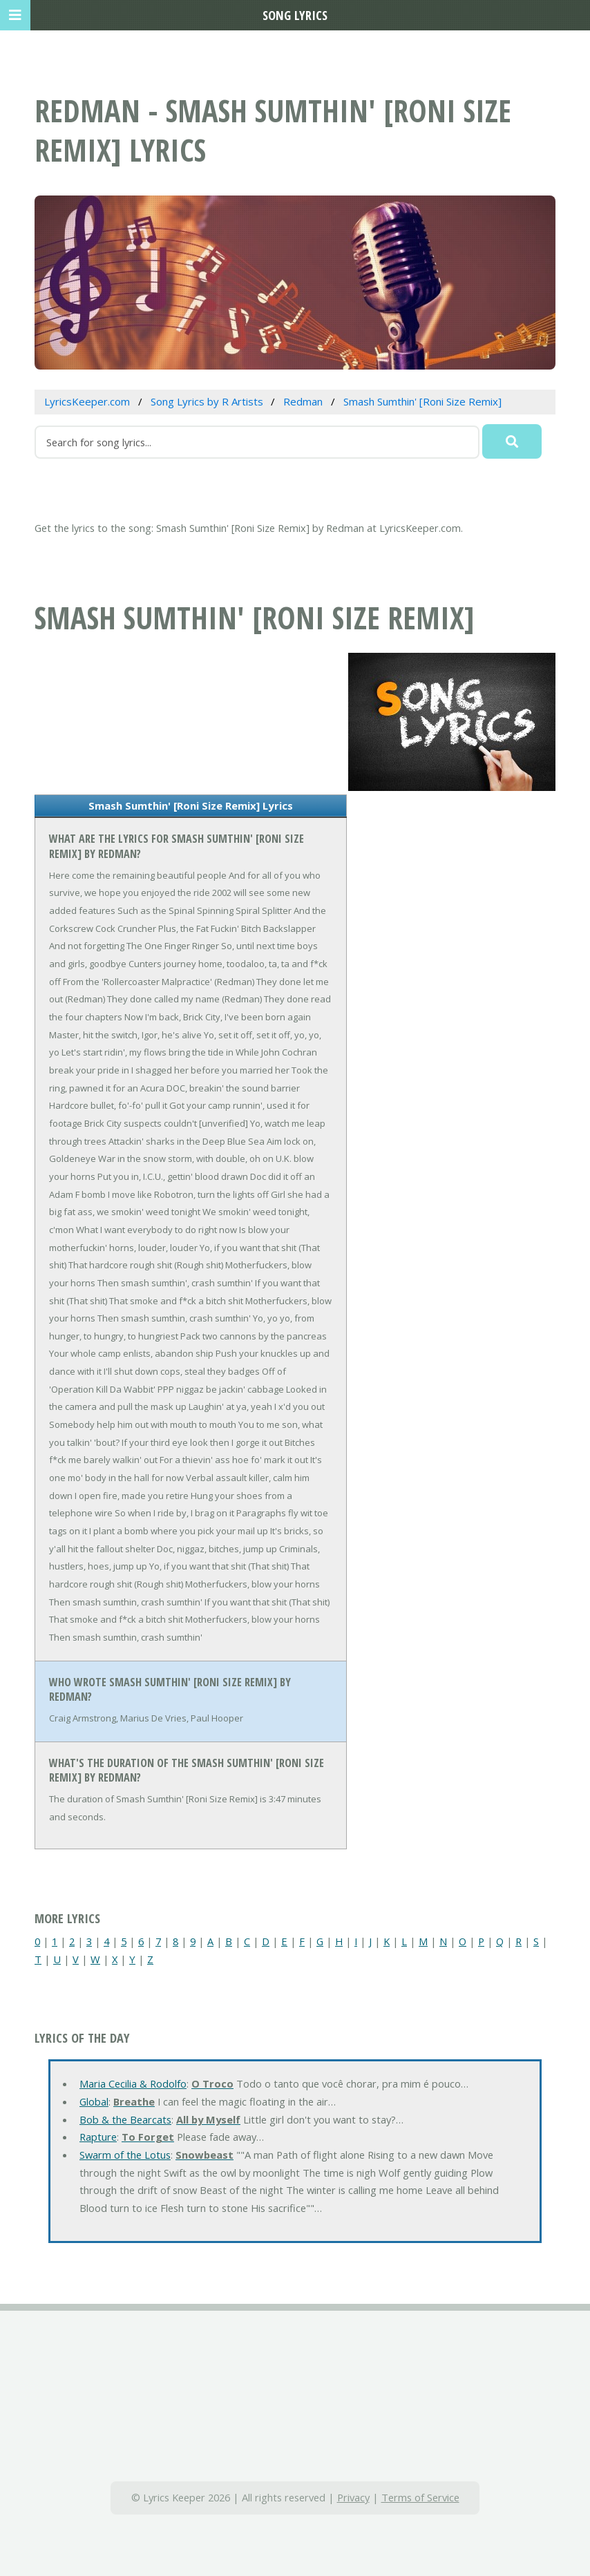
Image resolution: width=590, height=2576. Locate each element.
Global (93, 2101)
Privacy (353, 2497)
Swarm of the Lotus (125, 2155)
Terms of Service (420, 2497)
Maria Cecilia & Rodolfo (133, 2083)
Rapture (98, 2137)
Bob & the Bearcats (125, 2119)
